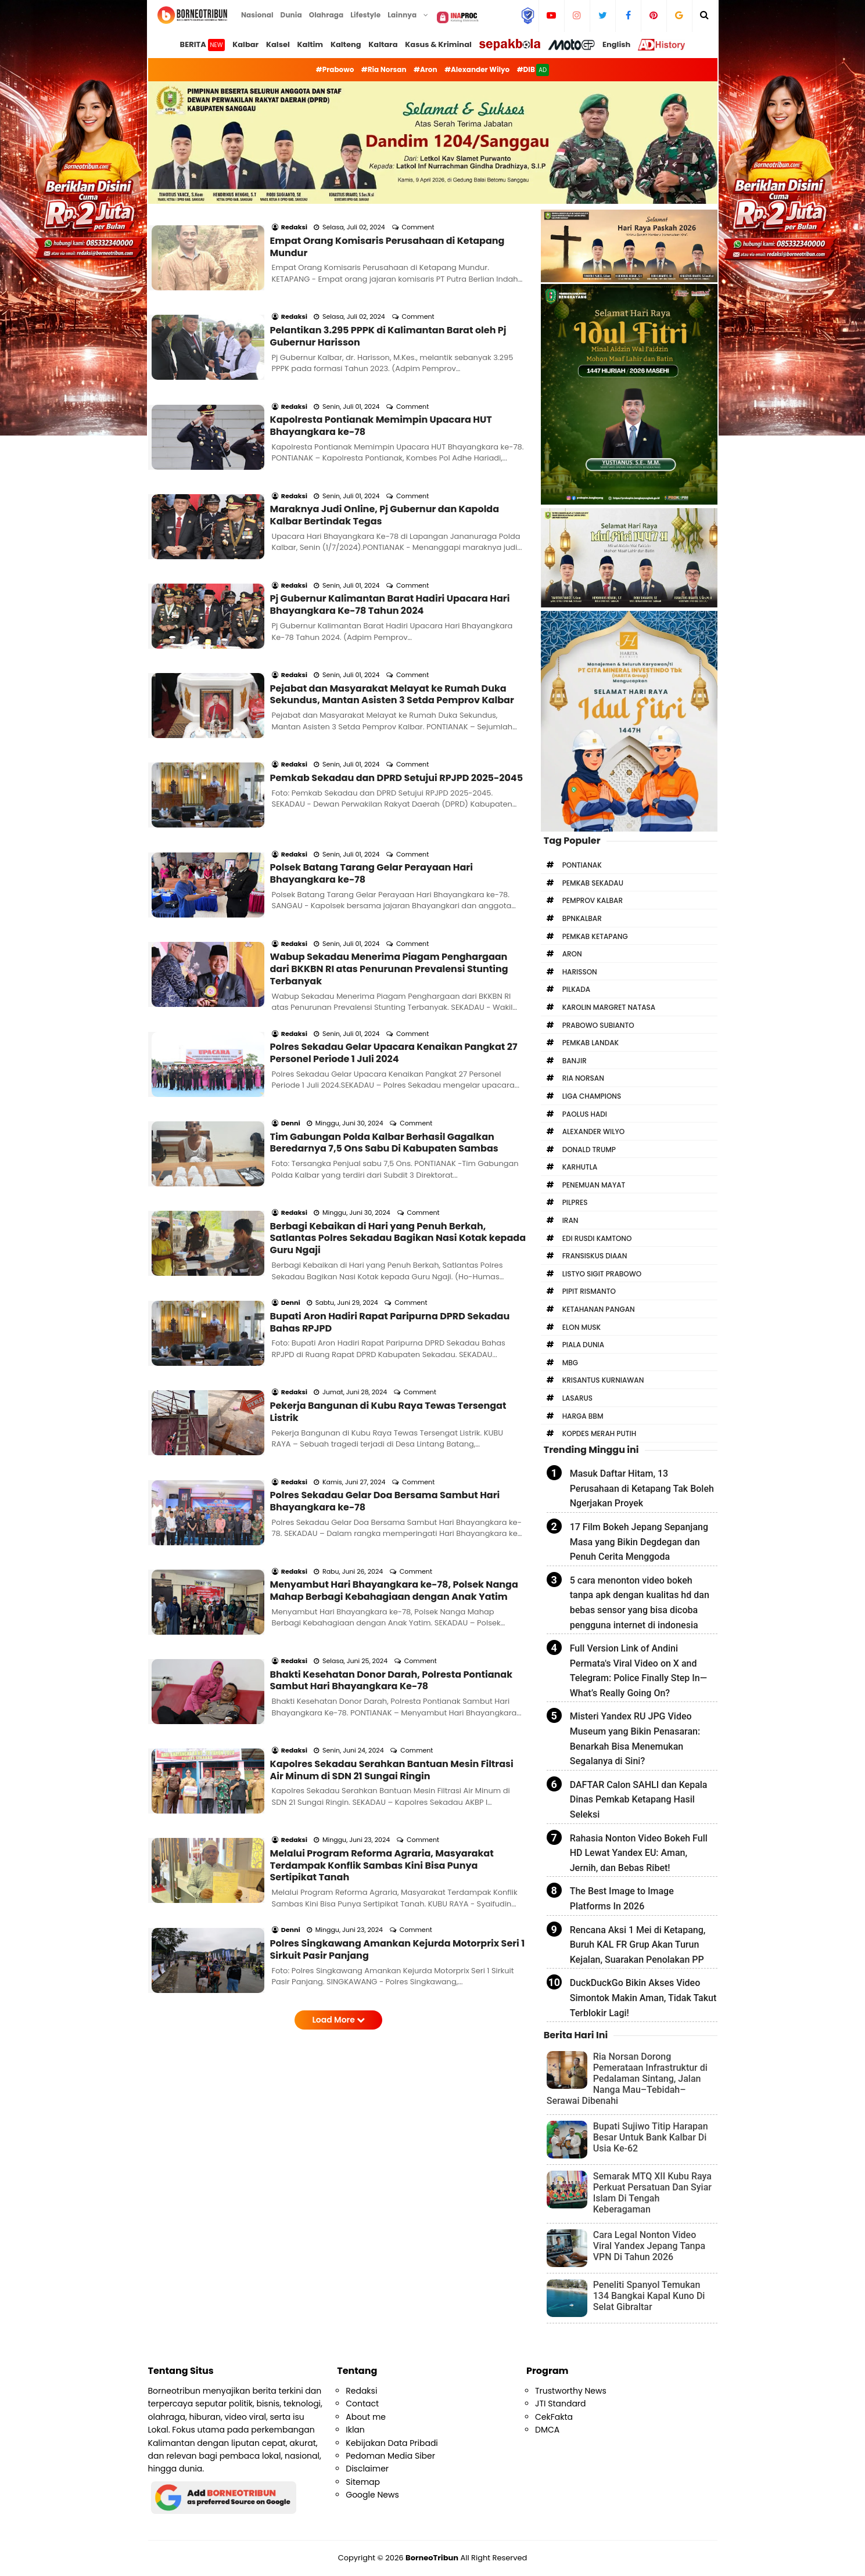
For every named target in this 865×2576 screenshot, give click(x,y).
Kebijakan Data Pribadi (392, 2443)
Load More (338, 1704)
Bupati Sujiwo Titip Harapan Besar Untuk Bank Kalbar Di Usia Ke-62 (650, 2137)
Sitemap (363, 2482)
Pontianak (582, 865)
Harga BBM (583, 1416)
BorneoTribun (431, 2557)
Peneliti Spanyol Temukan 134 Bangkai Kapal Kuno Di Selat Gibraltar (649, 2295)
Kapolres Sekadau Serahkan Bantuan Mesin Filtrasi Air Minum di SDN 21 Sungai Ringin (392, 1486)
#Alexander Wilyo (476, 69)
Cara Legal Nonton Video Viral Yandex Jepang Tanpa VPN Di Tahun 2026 (649, 2245)
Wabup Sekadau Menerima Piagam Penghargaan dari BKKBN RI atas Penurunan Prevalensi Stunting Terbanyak (389, 828)
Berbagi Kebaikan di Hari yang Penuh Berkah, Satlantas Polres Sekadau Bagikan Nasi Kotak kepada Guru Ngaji (398, 1049)
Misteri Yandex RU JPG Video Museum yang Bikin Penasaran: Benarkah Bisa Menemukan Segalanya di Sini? (635, 1738)
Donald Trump (589, 1149)
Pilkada (576, 989)
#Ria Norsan (384, 69)
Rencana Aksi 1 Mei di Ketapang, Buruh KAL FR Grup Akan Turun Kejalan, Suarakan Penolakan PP (638, 1944)
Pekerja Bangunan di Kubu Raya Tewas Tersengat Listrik (388, 1191)
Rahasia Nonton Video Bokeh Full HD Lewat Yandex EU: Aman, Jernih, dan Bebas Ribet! (639, 1853)
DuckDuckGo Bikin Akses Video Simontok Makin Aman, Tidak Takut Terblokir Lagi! (643, 1997)
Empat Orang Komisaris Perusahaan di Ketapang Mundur (387, 232)
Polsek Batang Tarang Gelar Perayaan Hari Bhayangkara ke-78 (371, 748)
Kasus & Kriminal (438, 44)
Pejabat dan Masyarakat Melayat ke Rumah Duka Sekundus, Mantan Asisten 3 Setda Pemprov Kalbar (392, 600)
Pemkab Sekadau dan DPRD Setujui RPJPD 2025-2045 (396, 668)
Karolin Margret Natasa (609, 1007)
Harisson (579, 972)
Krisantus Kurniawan (603, 1380)
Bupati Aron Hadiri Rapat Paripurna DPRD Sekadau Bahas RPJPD (390, 1117)
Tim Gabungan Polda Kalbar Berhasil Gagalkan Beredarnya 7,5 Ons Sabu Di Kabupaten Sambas (384, 969)
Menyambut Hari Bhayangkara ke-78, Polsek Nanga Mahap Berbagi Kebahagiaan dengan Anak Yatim (394, 1338)
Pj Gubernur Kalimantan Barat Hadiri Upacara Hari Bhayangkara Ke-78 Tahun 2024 (390, 527)
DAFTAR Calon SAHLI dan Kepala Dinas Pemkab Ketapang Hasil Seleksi (639, 1799)
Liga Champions (592, 1096)
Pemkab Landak (590, 1043)
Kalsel (278, 44)
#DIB (533, 70)
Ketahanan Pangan (598, 1309)
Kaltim (310, 44)
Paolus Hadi (584, 1114)
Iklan (355, 2429)
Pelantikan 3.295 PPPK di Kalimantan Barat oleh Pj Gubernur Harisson (388, 305)
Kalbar (245, 44)
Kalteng (346, 44)
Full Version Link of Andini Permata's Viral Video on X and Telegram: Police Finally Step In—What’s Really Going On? (638, 1671)
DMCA (547, 2429)
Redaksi (361, 2391)
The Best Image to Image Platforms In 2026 (622, 1899)
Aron (572, 954)
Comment (418, 211)
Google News (372, 2495)
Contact (362, 2403)
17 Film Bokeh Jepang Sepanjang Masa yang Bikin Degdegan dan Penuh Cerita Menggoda (639, 1541)
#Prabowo (335, 69)
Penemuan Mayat (594, 1185)
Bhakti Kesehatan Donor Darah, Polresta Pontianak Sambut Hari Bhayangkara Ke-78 (391, 1412)
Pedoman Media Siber (390, 2456)
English (616, 44)
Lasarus (577, 1398)
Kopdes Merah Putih (599, 1433)
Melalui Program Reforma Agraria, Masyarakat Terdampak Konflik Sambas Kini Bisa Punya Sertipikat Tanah (382, 1566)
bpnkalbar (582, 918)
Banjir (574, 1061)
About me (366, 2417)
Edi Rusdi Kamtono (597, 1238)
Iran (570, 1220)
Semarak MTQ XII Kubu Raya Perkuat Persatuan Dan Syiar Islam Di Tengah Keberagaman (652, 2193)
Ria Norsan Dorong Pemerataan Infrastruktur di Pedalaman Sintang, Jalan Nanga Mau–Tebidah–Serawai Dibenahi (627, 2078)
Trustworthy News (570, 2391)
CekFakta (554, 2417)
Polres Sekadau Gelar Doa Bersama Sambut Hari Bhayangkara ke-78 (385, 1265)
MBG (570, 1363)
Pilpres (575, 1202)
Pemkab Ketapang (595, 936)
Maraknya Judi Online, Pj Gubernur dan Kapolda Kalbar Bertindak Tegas (385, 453)
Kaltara (382, 44)
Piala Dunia (583, 1345)
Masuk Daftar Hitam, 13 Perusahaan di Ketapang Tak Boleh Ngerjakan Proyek (642, 1488)
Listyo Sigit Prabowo (602, 1274)
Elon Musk (581, 1327)
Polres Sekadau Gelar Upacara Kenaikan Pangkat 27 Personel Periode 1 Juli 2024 (394, 895)
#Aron (425, 69)
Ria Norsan (583, 1078)
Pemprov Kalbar (592, 900)
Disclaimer (367, 2468)
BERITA (202, 45)
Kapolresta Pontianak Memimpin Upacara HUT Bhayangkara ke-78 (381, 379)
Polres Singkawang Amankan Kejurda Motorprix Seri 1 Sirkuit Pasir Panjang (397, 1634)
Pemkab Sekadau (592, 883)
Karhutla (580, 1167)
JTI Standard (560, 2403)
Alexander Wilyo (593, 1131)
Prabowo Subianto (598, 1025)
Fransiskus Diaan (594, 1256)
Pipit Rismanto (589, 1291)
